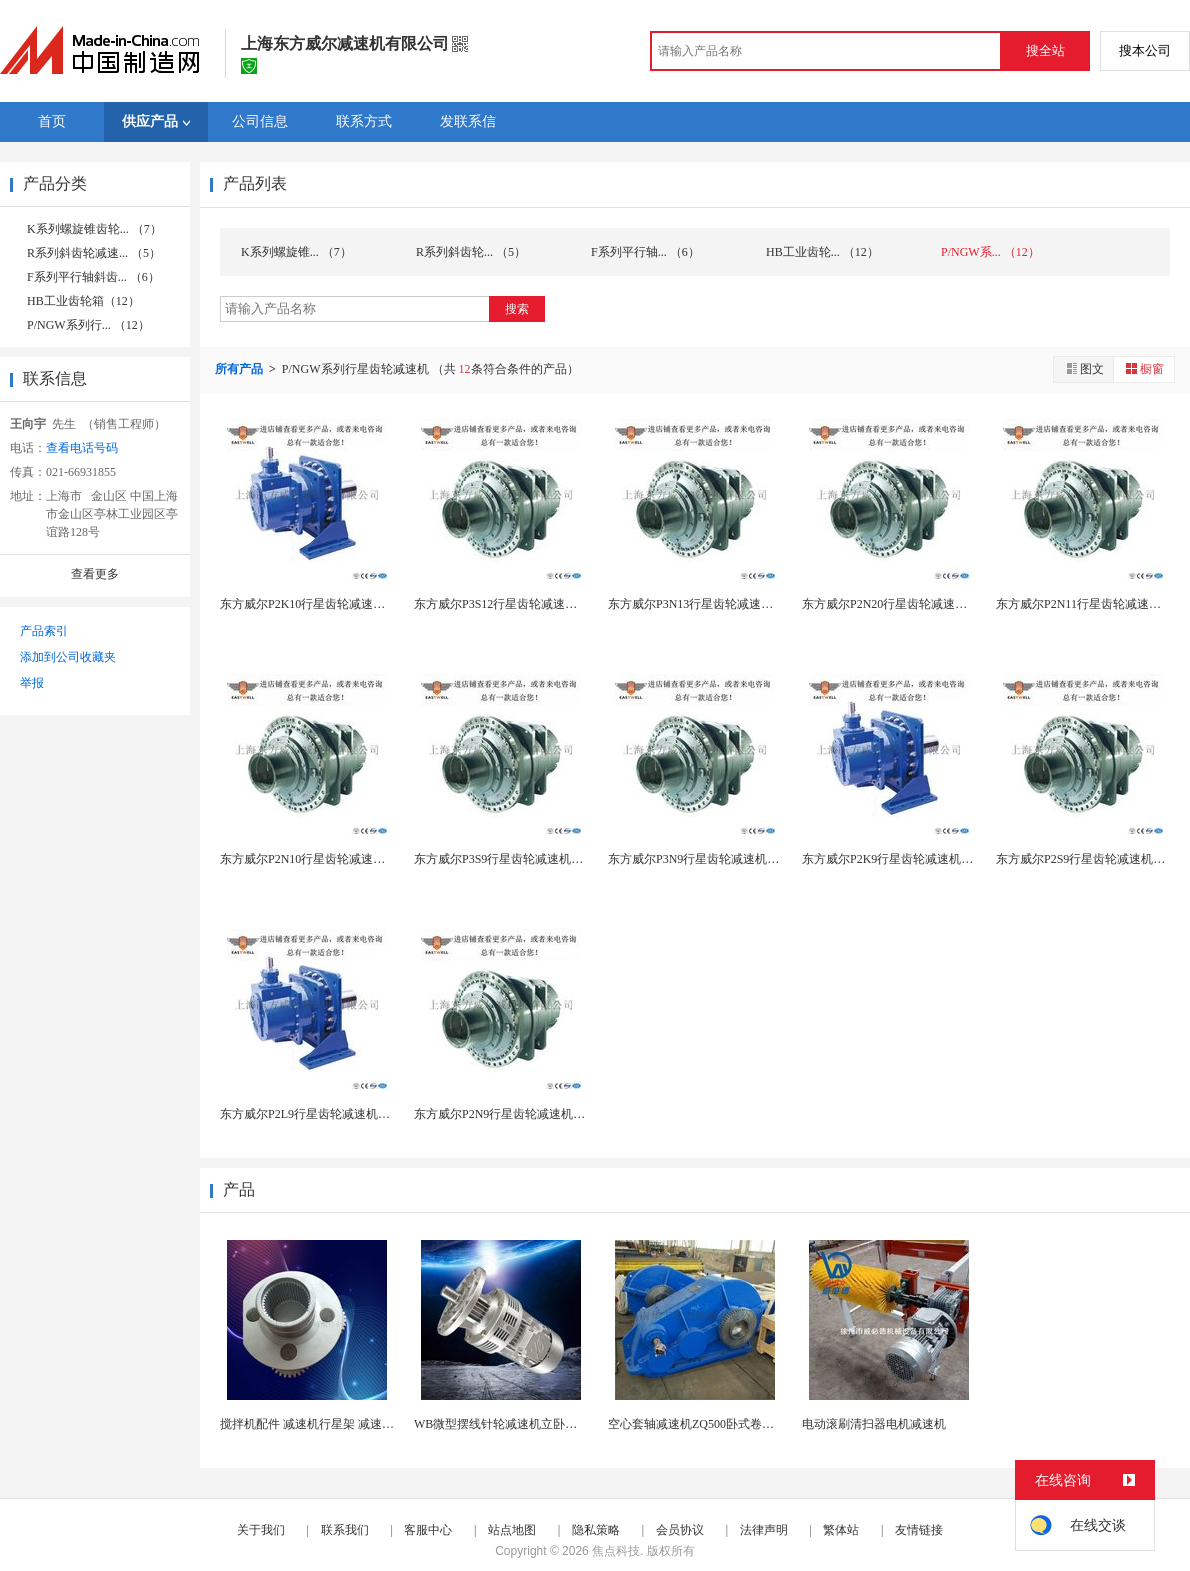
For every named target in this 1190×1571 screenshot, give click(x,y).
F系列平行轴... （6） (645, 252)
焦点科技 (616, 1551)
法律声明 (764, 1530)
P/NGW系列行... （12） (88, 325)
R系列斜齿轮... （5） (471, 252)
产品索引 (44, 631)
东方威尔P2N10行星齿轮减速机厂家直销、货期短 (350, 859)
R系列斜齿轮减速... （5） (94, 253)
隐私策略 (596, 1530)
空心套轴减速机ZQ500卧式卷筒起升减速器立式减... (743, 1424)
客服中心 (428, 1530)
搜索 (517, 309)
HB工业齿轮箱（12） (83, 301)
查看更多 (95, 574)
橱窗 (1144, 368)
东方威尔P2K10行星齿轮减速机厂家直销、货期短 (350, 604)
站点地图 (512, 1530)
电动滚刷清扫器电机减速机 (874, 1424)
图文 (1084, 368)
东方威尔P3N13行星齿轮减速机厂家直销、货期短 (738, 604)
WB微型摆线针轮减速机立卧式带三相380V (527, 1424)
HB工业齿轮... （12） (822, 252)
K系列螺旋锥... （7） (296, 252)
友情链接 (919, 1530)
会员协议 (680, 1530)
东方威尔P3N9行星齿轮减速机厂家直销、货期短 (735, 859)
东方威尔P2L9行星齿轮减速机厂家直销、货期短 (347, 1114)
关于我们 (261, 1530)
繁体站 (841, 1530)
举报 (32, 683)
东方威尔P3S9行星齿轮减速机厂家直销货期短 (534, 859)
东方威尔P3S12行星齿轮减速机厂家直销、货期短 (543, 604)
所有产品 (240, 369)
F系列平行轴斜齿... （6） (93, 277)
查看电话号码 (82, 448)
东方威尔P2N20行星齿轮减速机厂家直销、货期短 (932, 604)
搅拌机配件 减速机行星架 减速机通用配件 (331, 1424)
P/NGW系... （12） (990, 252)
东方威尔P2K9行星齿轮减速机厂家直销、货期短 (929, 859)
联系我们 (345, 1530)
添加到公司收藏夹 (68, 657)
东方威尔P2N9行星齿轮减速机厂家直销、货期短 (541, 1114)
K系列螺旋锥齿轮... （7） (94, 229)
